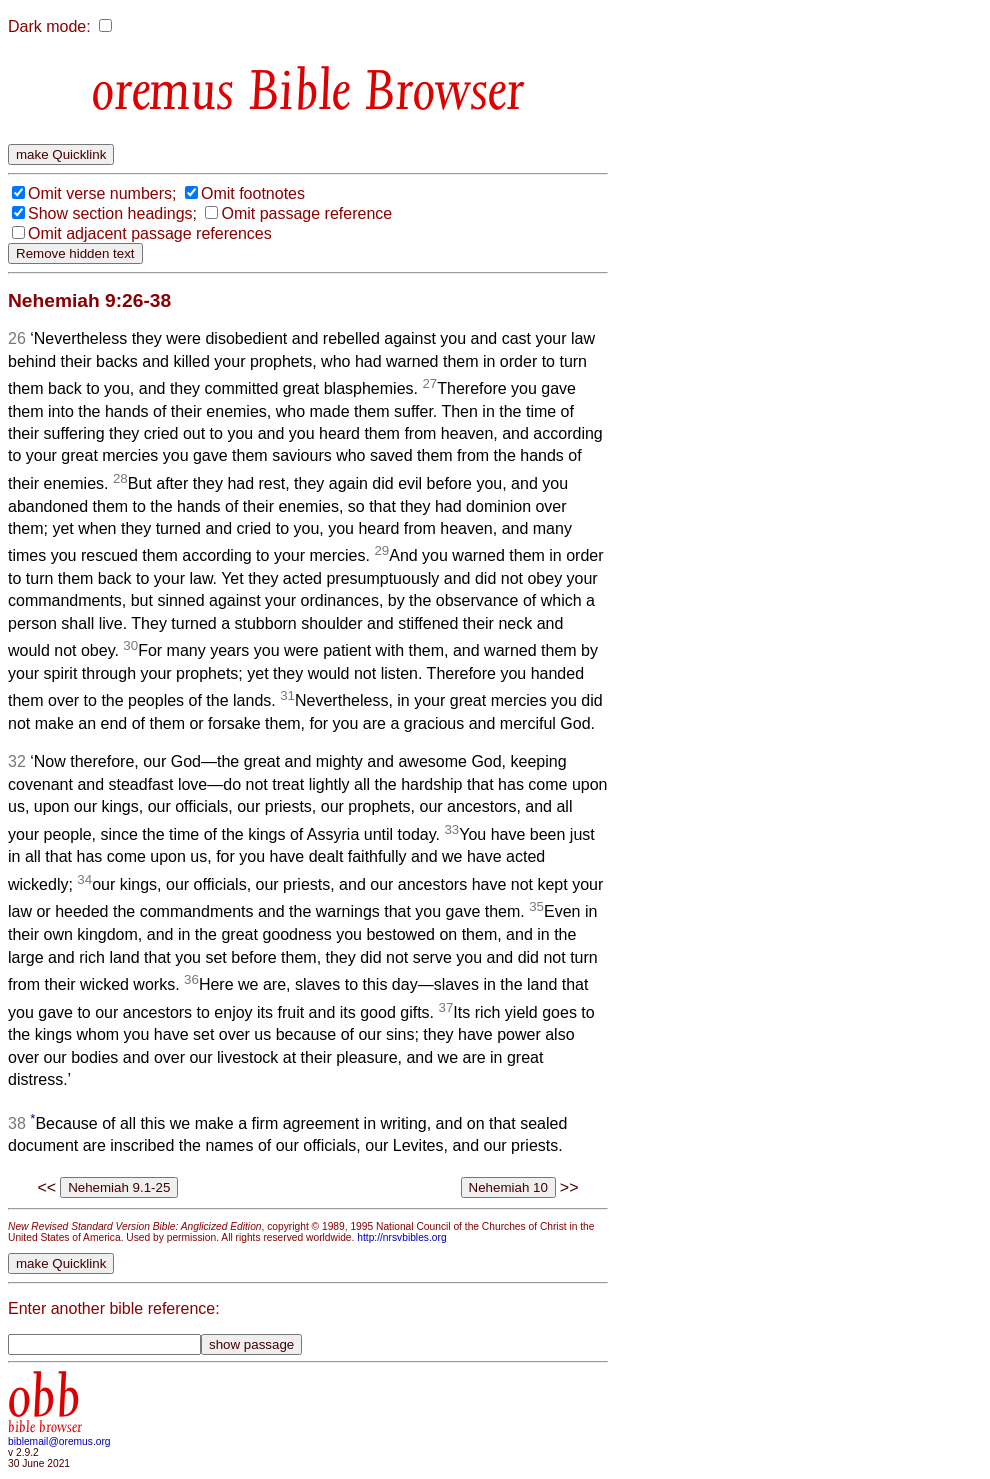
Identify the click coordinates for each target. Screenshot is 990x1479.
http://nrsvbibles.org (401, 1237)
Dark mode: (49, 26)
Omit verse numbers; (102, 193)
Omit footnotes (253, 193)
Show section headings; (112, 213)
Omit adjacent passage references (150, 233)
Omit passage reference (306, 213)
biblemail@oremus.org (59, 1441)
